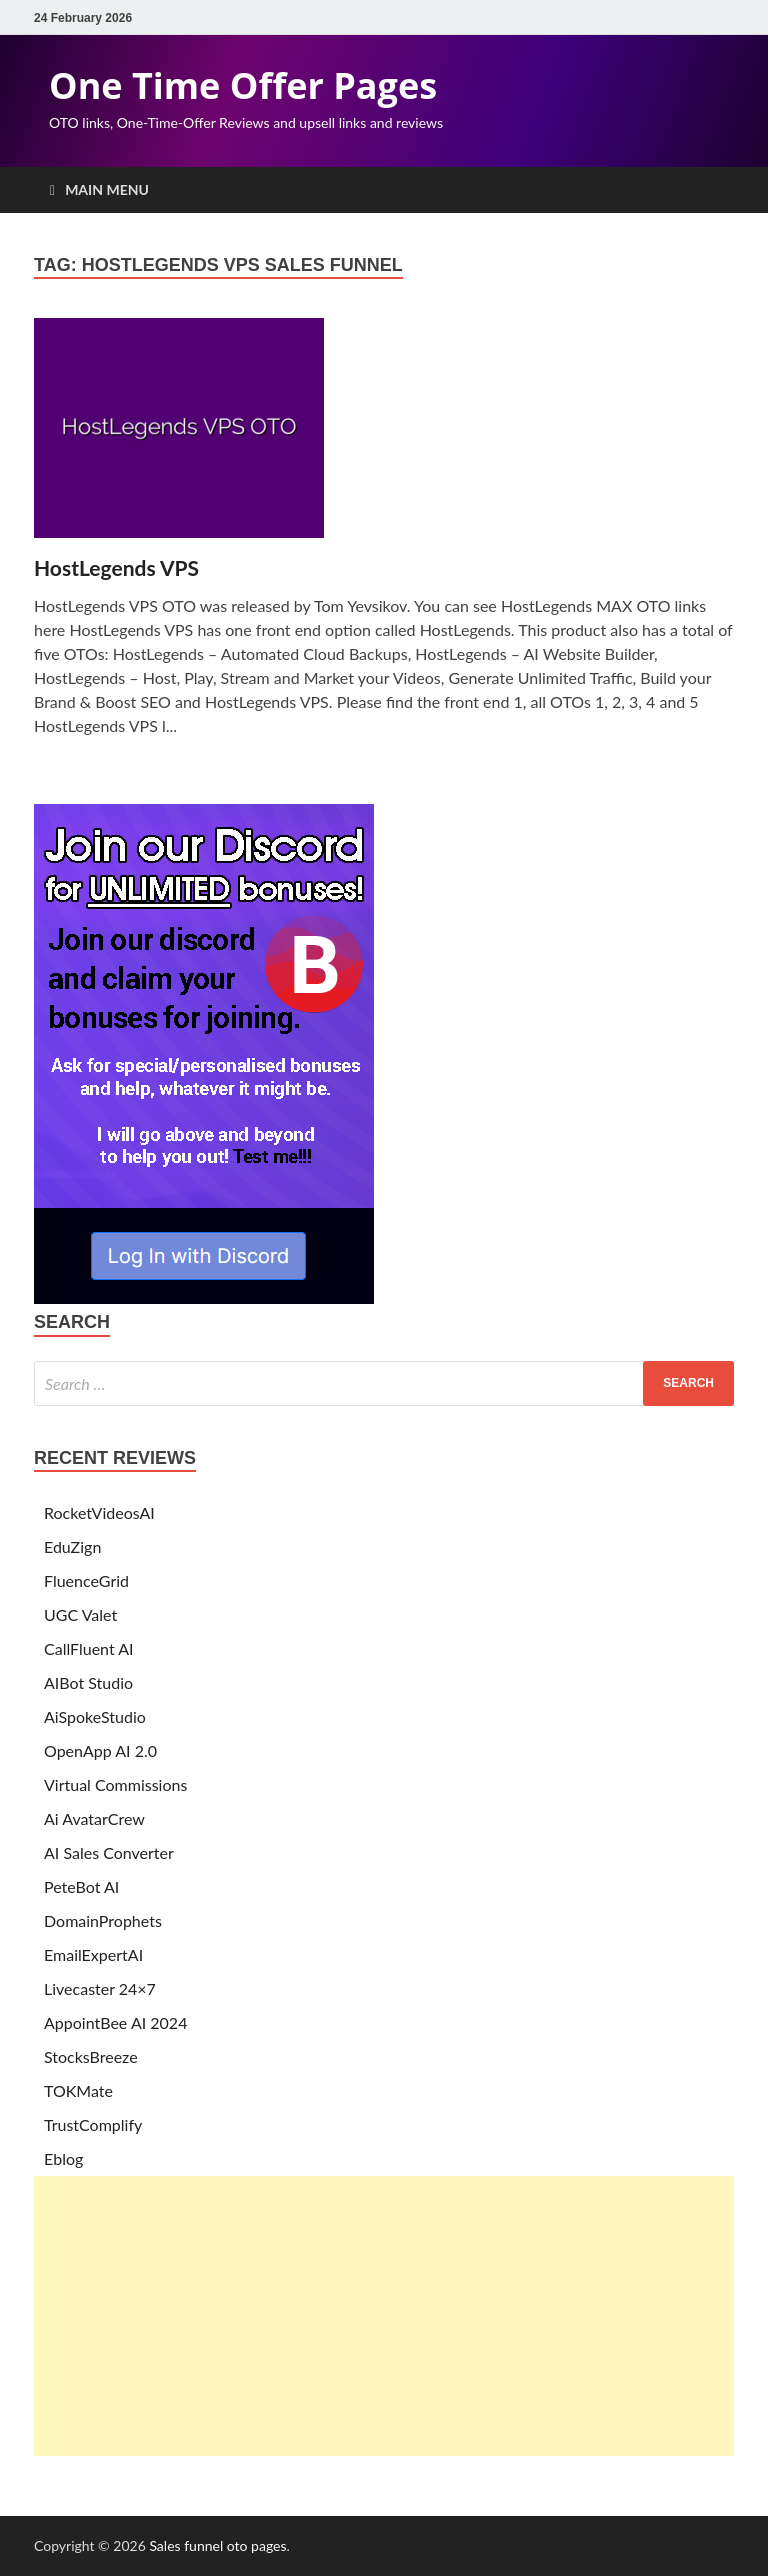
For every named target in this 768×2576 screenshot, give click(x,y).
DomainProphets (103, 1920)
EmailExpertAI (93, 1954)
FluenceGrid (86, 1580)
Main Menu (107, 189)
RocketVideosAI (99, 1512)
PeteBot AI (81, 1886)
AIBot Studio (88, 1682)
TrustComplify (93, 2124)
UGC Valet (80, 1614)
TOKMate (78, 2090)
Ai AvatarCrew (94, 1818)
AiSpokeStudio (95, 1716)
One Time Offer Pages (243, 85)
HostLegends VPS (116, 567)
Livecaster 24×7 (100, 1988)
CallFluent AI (89, 1648)
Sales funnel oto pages (217, 2545)
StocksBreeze (91, 2056)
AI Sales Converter (109, 1852)
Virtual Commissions (115, 1784)
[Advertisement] (384, 2316)
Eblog (63, 2158)
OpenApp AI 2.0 (100, 1750)
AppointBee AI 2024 (115, 2022)
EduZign (72, 1546)
